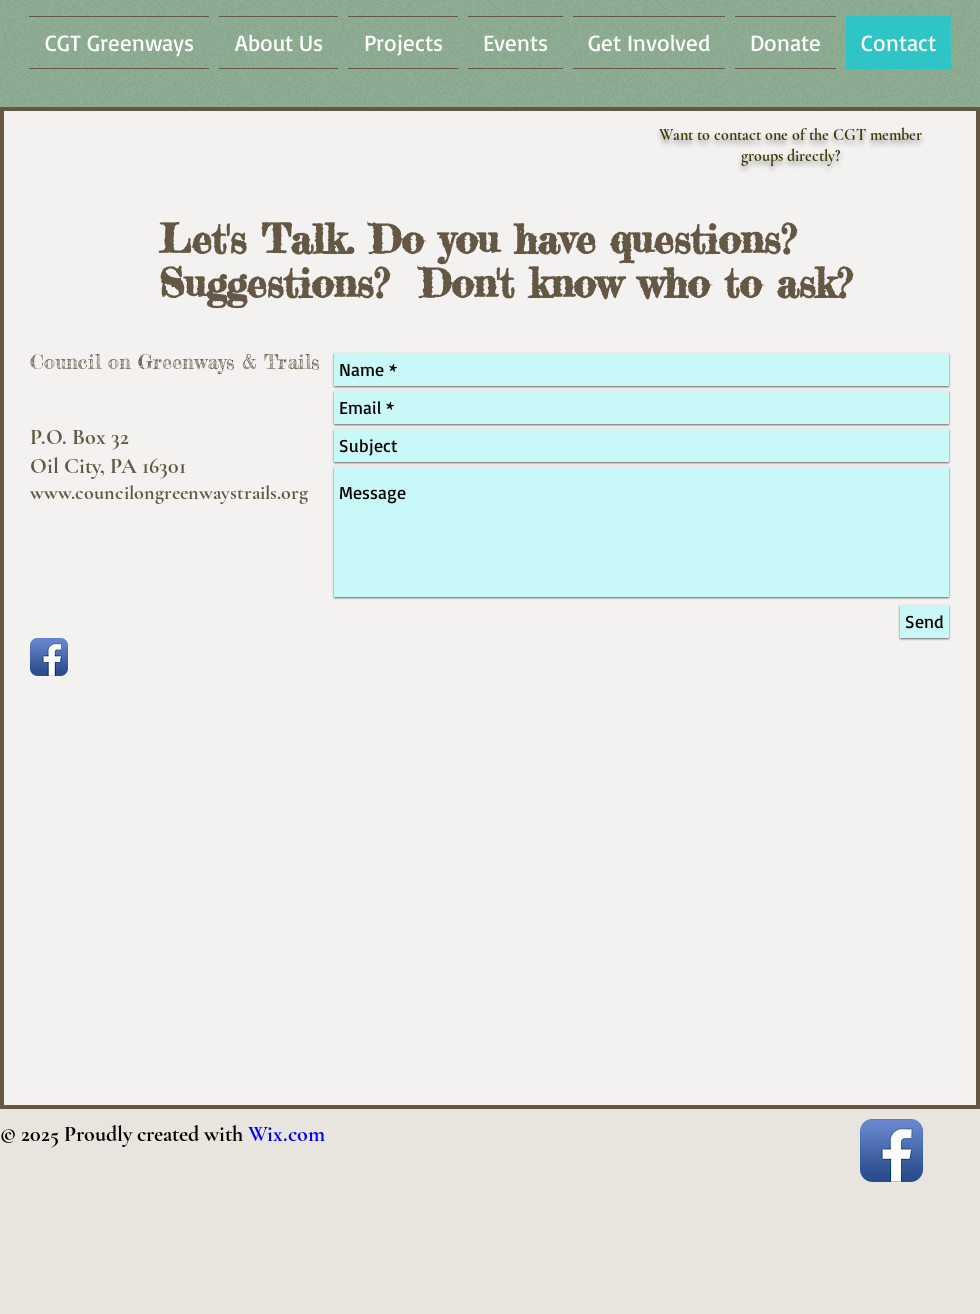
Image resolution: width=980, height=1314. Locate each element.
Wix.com (286, 1134)
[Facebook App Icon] (49, 657)
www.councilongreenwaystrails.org (169, 493)
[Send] (924, 621)
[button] (278, 42)
